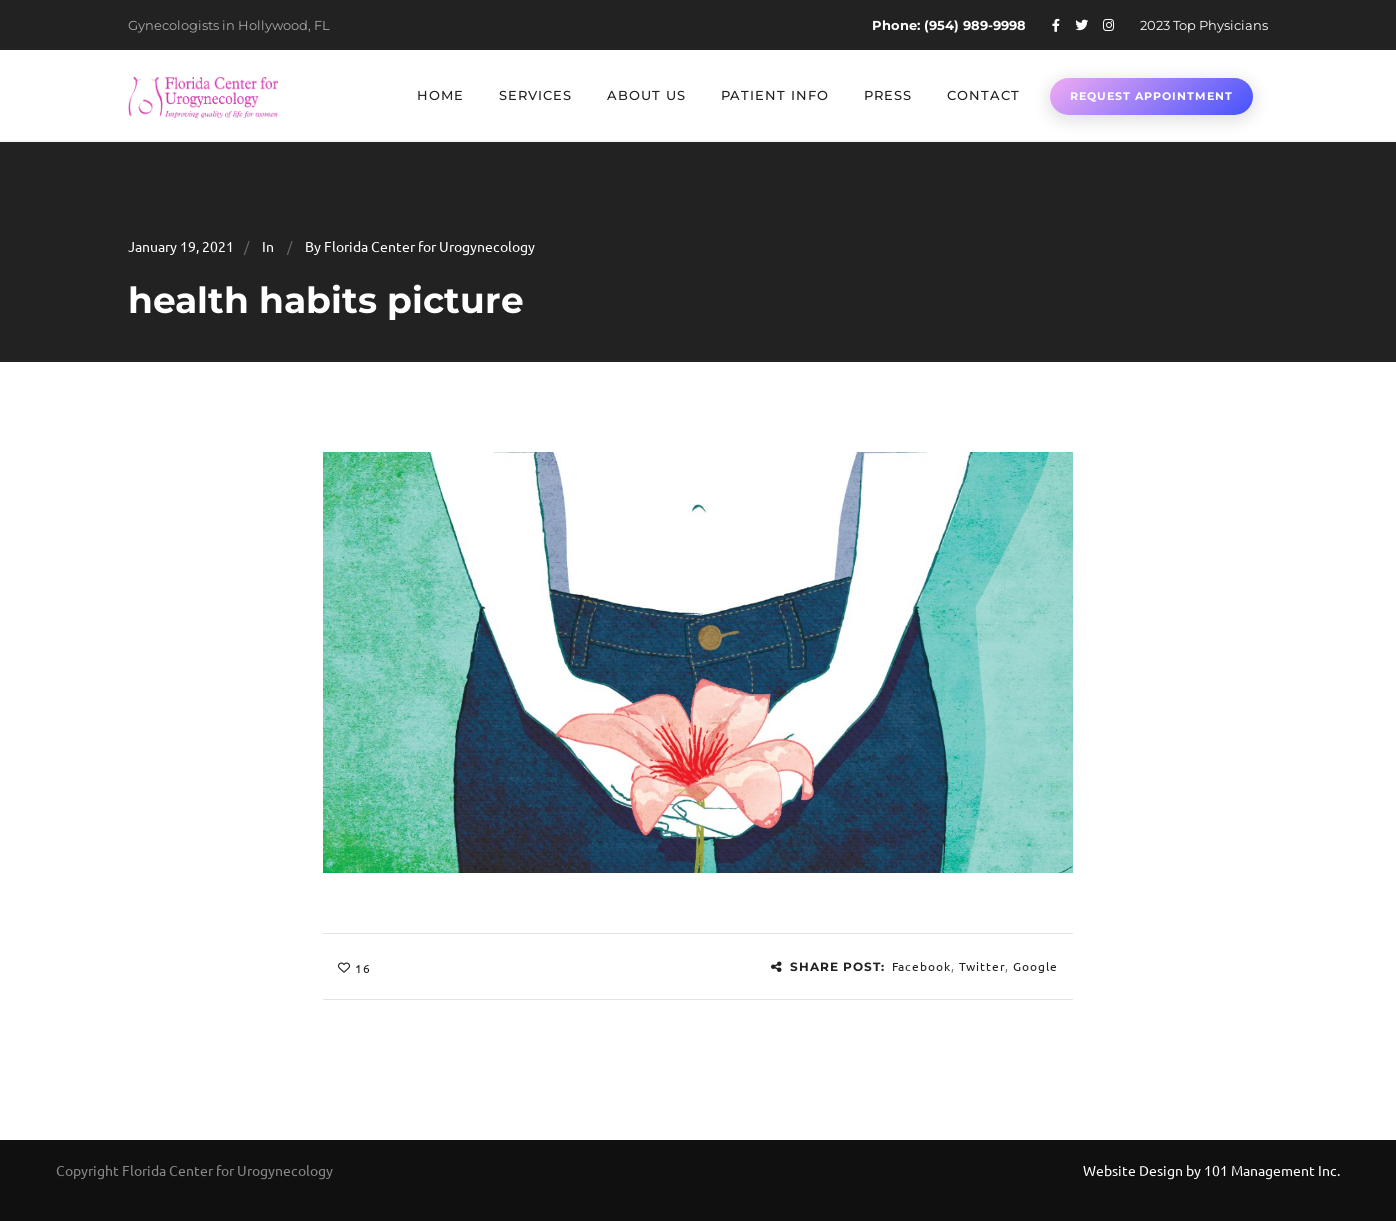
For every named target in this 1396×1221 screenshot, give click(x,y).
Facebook (921, 966)
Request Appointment (1151, 96)
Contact (983, 95)
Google (1035, 966)
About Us (646, 95)
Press (888, 95)
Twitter (982, 966)
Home (440, 95)
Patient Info (775, 95)
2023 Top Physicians (1204, 25)
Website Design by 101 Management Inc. (1211, 1170)
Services (535, 95)
